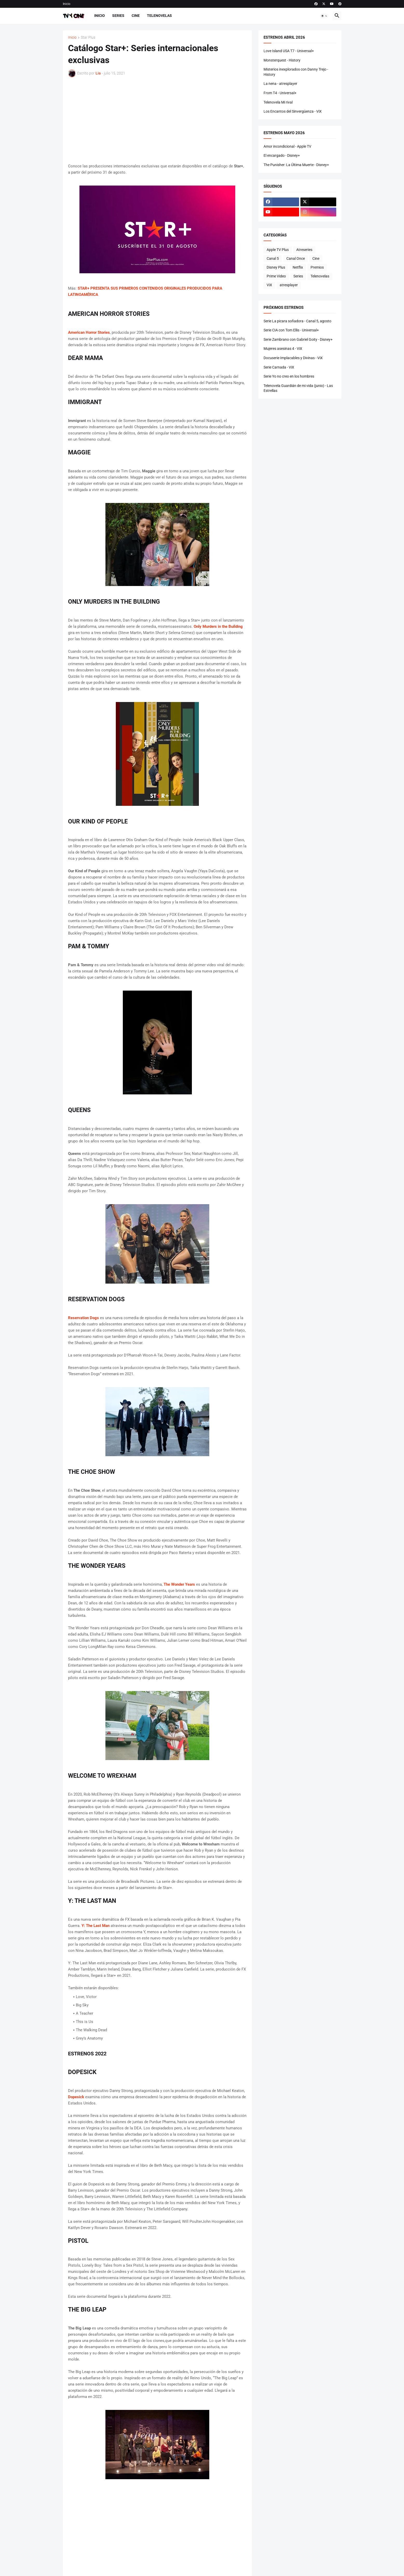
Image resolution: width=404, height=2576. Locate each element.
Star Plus (88, 37)
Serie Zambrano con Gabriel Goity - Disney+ (298, 339)
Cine (136, 15)
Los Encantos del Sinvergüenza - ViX (293, 111)
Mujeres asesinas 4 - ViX (283, 348)
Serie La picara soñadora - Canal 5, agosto (297, 321)
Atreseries (304, 250)
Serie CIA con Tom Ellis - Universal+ (291, 330)
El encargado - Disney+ (282, 155)
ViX (269, 285)
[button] (324, 15)
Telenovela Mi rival (278, 102)
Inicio (66, 4)
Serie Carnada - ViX (279, 367)
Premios (317, 267)
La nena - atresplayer (280, 83)
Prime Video (276, 276)
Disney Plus (276, 267)
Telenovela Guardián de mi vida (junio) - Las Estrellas (298, 388)
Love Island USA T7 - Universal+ (289, 51)
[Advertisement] (157, 120)
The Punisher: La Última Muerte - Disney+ (296, 165)
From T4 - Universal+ (280, 93)
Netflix (298, 267)
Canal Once (295, 258)
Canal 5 (273, 258)
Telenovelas (159, 15)
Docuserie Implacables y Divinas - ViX (293, 358)
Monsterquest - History (282, 60)
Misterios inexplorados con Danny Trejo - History (296, 72)
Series (118, 15)
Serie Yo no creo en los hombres (289, 376)
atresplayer (289, 285)
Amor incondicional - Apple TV (287, 146)
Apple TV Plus (278, 250)
